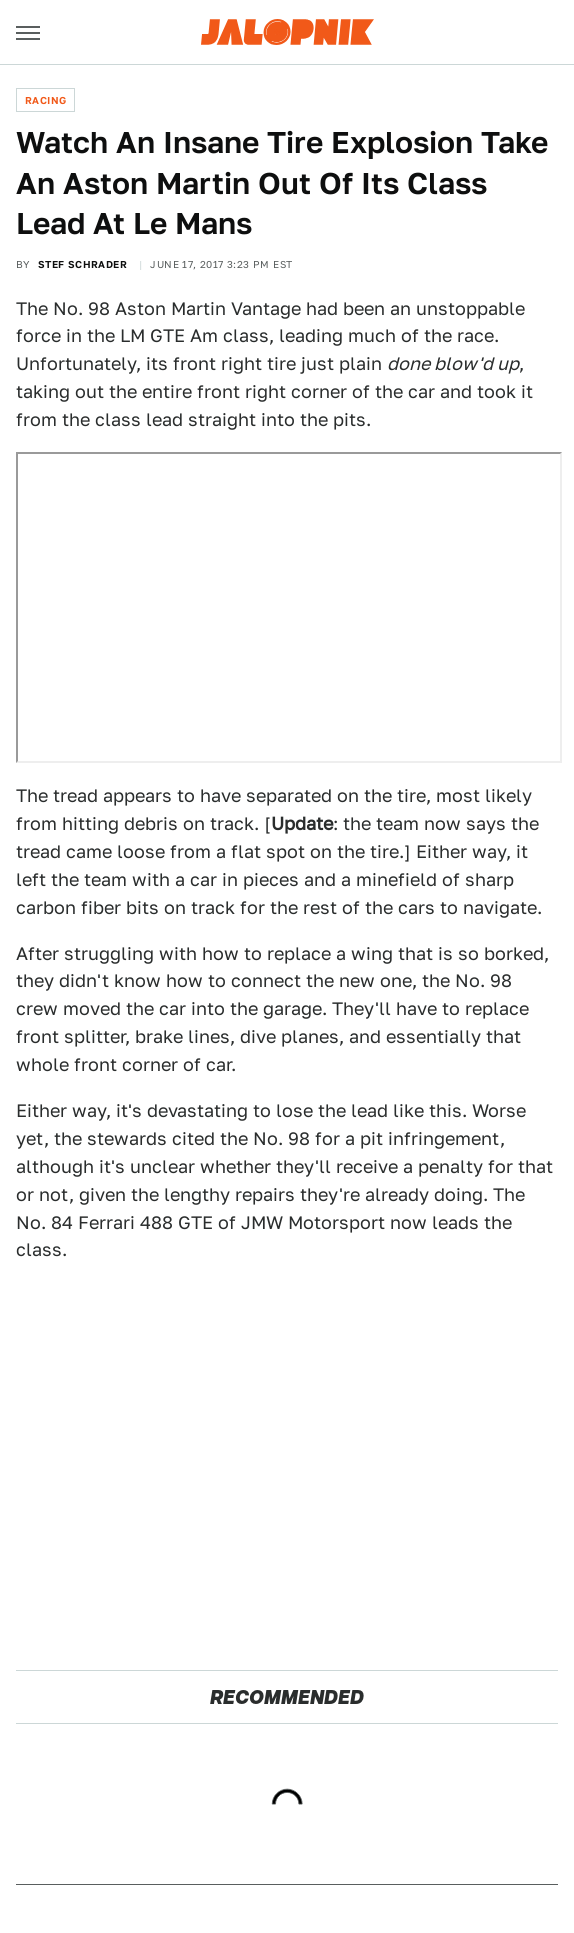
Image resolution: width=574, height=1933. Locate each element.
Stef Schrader (82, 264)
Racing (45, 100)
